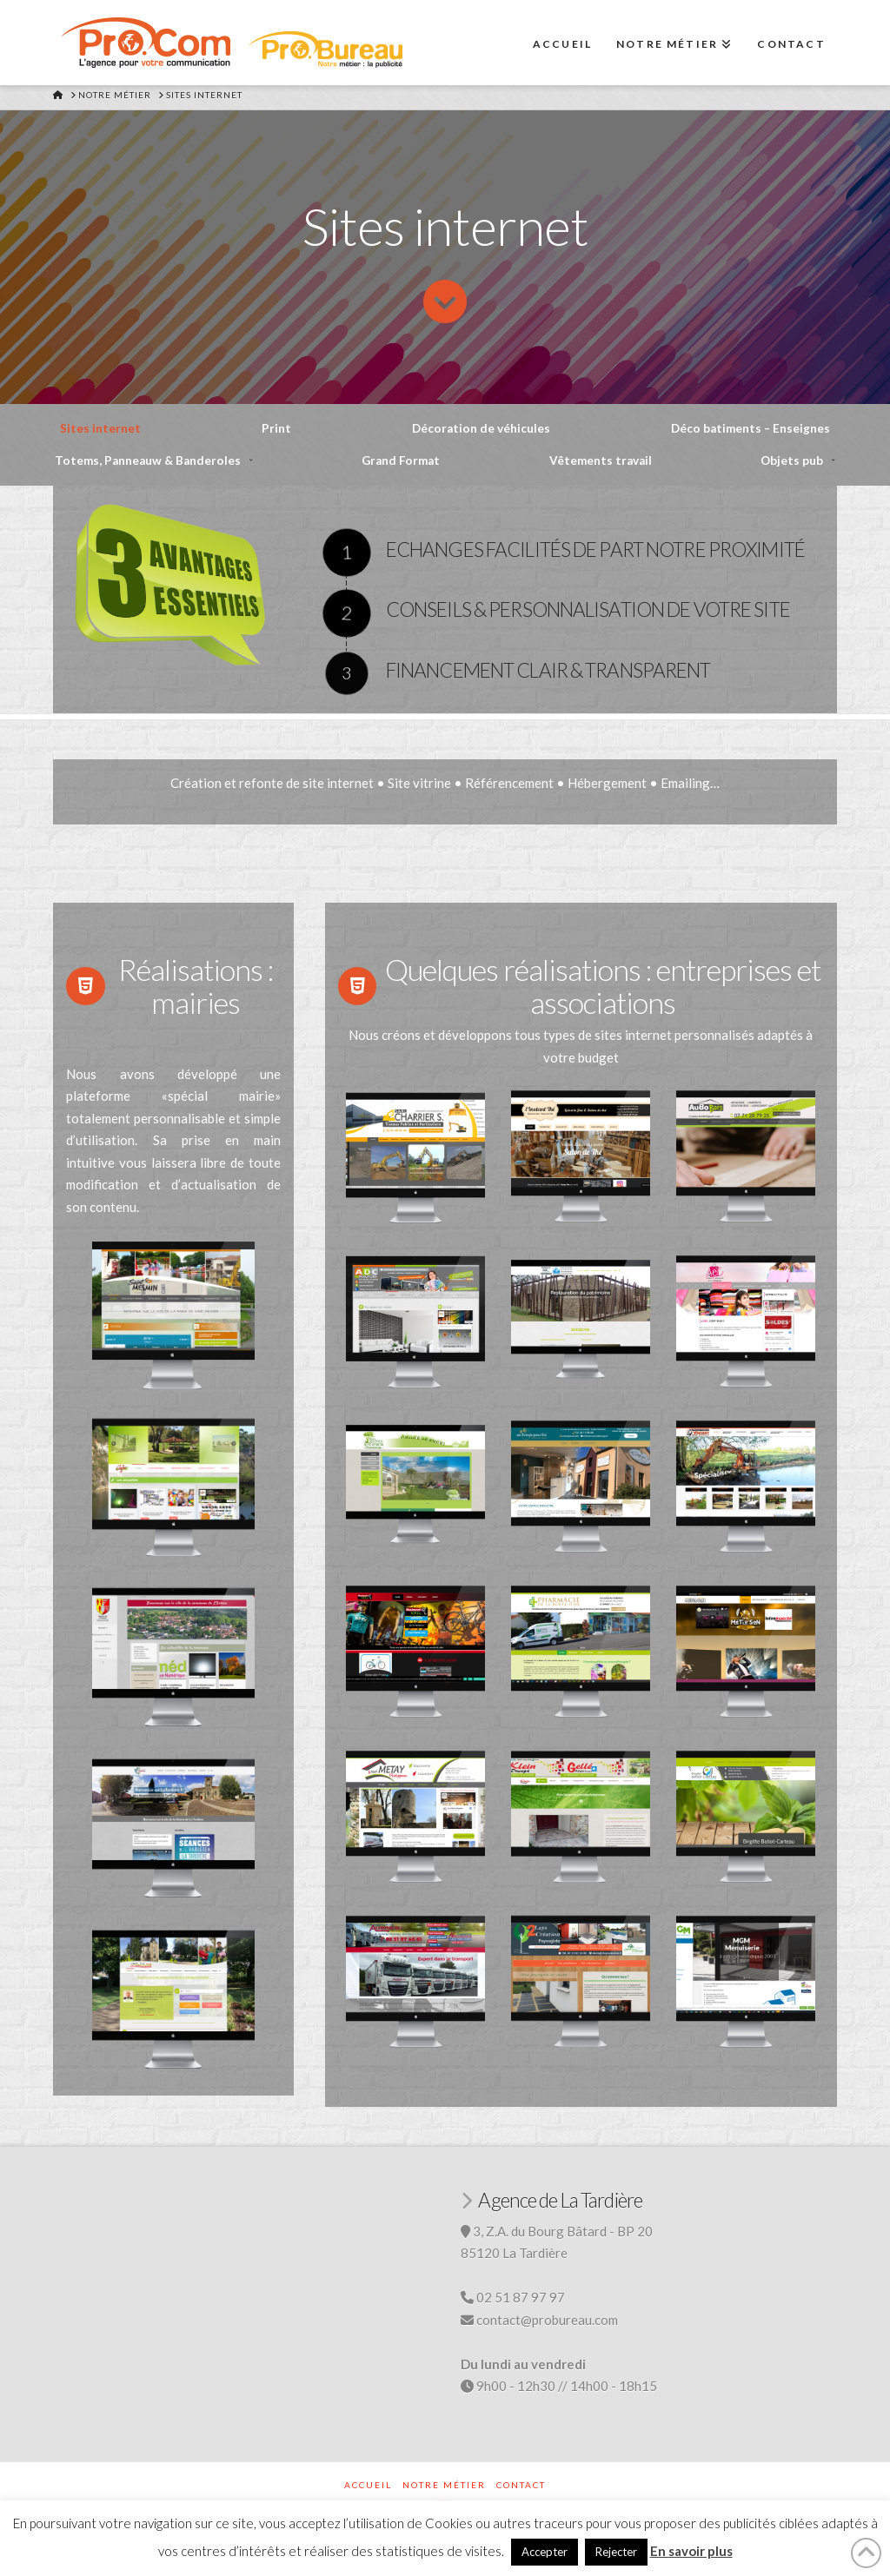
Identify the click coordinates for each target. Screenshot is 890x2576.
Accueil (368, 2485)
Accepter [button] (544, 2552)
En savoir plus (691, 2551)
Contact (521, 2485)
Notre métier (444, 2485)
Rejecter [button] (616, 2552)
